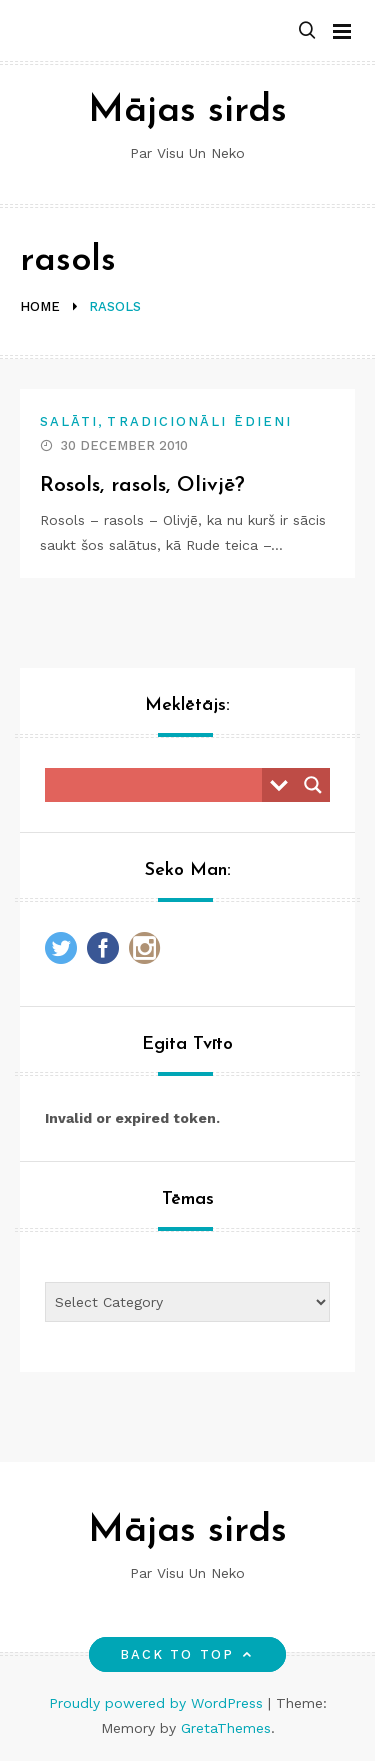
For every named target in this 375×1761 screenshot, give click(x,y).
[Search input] (158, 785)
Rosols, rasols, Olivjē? (142, 485)
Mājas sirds (187, 111)
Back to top (187, 1654)
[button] (307, 31)
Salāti (69, 421)
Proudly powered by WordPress (158, 1703)
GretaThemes (226, 1728)
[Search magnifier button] (313, 785)
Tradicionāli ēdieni (199, 421)
